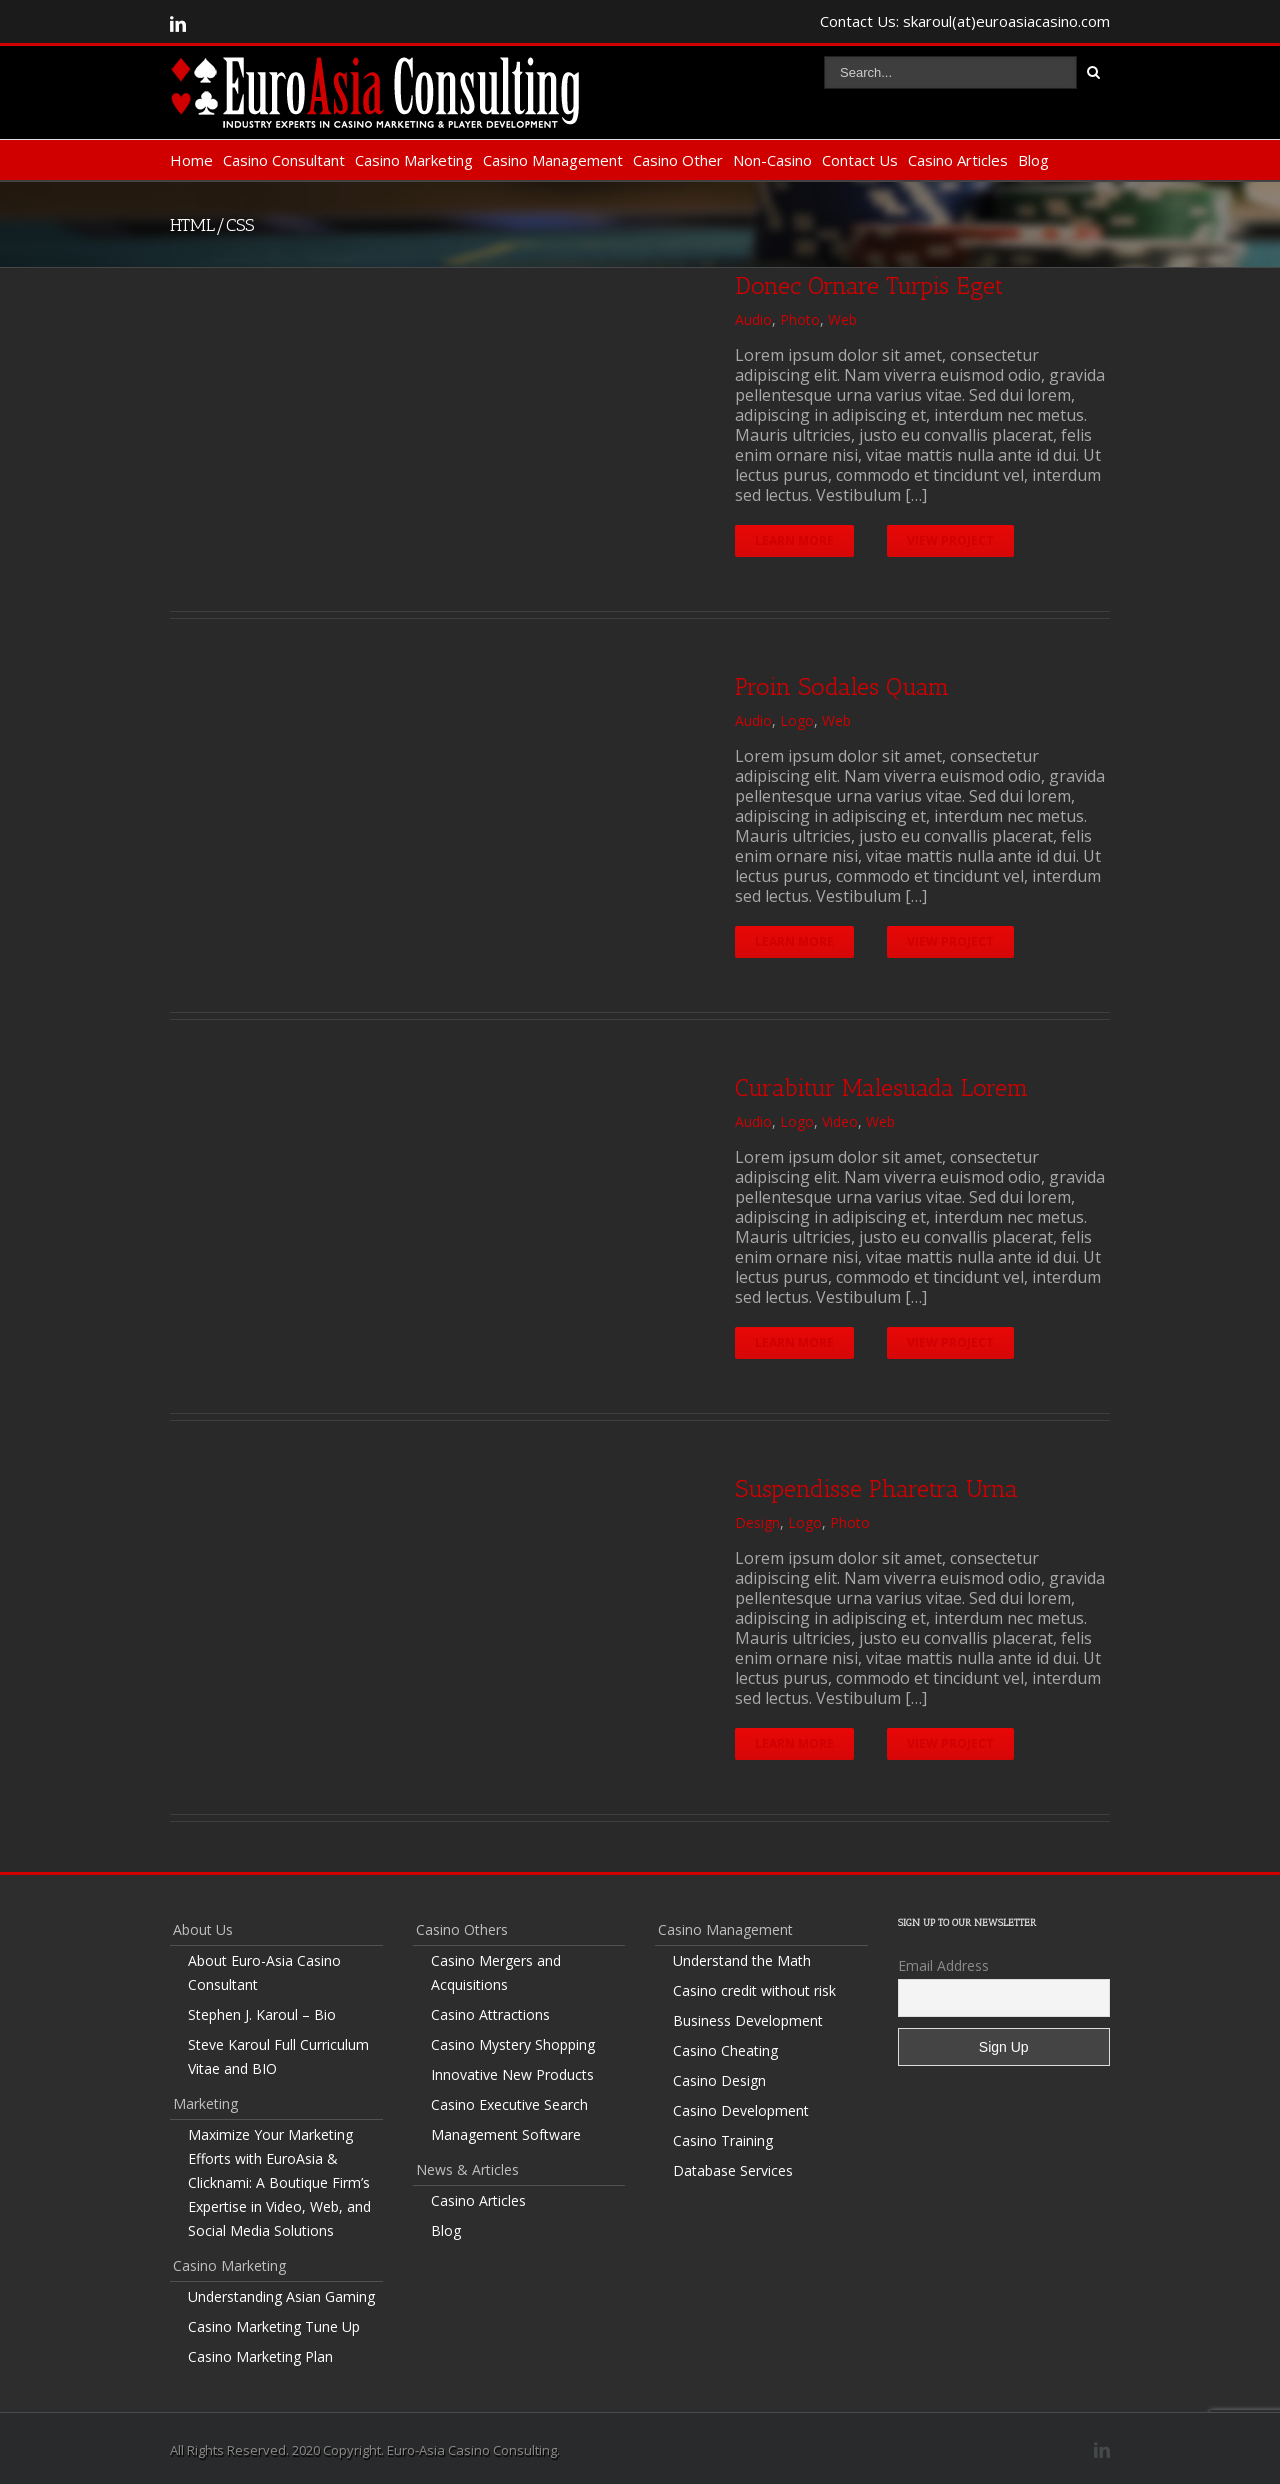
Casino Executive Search (509, 2104)
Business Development (748, 2020)
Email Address (943, 1965)
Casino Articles (958, 160)
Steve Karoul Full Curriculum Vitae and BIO (278, 2056)
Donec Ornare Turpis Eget (869, 285)
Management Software (506, 2134)
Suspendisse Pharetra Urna (876, 1488)
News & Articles (467, 2169)
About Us (203, 1929)
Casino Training (723, 2140)
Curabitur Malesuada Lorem (881, 1087)
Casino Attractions (490, 2014)
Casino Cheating (725, 2050)
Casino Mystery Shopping (513, 2044)
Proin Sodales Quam (842, 686)
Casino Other (678, 160)
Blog (1033, 160)
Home (191, 160)
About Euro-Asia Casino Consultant (264, 1972)
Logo (797, 720)
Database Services (733, 2170)
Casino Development (741, 2110)
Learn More (794, 540)
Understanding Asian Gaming (281, 2296)
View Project (951, 540)
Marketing (205, 2103)
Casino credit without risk (754, 1990)
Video (840, 1121)
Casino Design (719, 2080)
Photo (800, 319)
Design (757, 1522)
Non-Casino (772, 160)
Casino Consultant (284, 160)
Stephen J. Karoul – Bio (262, 2014)
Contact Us (860, 160)
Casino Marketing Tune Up (274, 2326)
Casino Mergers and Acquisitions (496, 1972)
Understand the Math (742, 1960)
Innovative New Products (512, 2074)
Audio (753, 319)
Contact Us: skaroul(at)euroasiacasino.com (965, 21)
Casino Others (462, 1929)
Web (842, 319)
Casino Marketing (414, 160)
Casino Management (553, 160)
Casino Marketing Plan (260, 2356)
